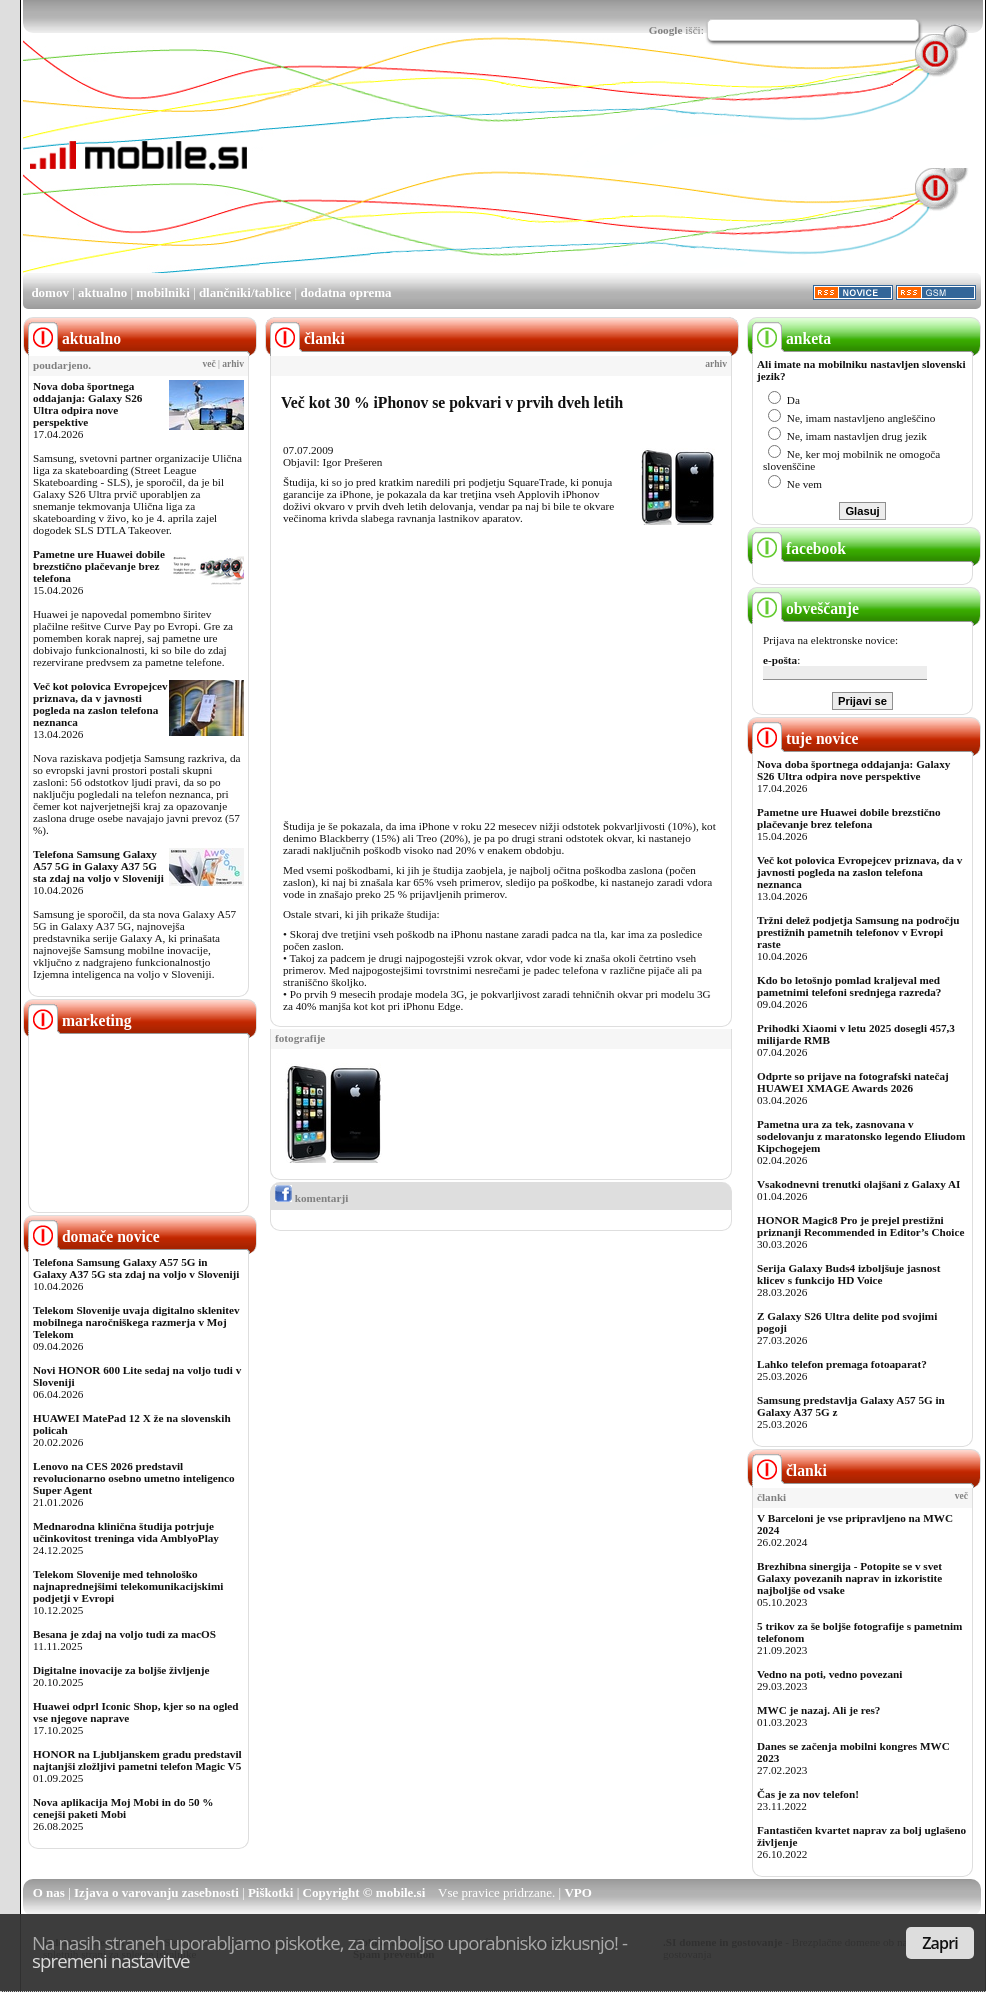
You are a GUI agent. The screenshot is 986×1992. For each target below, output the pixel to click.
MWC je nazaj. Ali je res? (818, 1710)
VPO (577, 1892)
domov (50, 292)
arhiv (233, 364)
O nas (49, 1892)
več (209, 364)
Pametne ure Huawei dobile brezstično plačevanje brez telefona (99, 566)
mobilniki (162, 292)
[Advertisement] (374, 171)
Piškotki (271, 1892)
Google (666, 30)
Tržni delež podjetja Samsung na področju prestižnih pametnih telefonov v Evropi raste (858, 932)
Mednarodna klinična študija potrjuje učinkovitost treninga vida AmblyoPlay (126, 1532)
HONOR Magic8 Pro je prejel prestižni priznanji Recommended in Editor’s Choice (860, 1226)
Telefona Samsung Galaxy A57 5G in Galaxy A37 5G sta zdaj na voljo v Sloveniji (98, 866)
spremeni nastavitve (111, 1960)
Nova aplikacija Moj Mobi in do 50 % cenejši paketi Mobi (123, 1808)
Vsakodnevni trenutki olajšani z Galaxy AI (858, 1184)
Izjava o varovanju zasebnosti (156, 1892)
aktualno (102, 292)
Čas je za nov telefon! (808, 1794)
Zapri (940, 1943)
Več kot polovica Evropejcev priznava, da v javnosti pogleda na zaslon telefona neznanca (100, 704)
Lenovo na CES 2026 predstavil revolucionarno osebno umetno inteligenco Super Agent (133, 1478)
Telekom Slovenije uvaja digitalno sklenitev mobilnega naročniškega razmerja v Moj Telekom (136, 1322)
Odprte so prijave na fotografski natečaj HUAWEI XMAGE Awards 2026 (853, 1082)
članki (789, 1470)
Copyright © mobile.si (364, 1892)
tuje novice (805, 738)
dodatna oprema (345, 292)
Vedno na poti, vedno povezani (829, 1674)
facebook (799, 548)
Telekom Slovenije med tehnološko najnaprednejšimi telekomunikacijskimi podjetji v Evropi (128, 1586)
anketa (791, 338)
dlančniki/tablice (245, 292)
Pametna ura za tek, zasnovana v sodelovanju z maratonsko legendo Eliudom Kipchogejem (861, 1136)
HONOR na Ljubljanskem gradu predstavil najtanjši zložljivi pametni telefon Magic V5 (137, 1760)
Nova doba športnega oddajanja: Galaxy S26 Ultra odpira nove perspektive (87, 404)
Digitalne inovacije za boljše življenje (121, 1670)
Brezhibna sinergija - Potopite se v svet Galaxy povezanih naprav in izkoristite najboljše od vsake (849, 1578)
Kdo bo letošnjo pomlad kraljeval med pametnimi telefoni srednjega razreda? (849, 986)
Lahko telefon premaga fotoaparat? (842, 1364)
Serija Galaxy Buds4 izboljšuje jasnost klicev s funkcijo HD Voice (848, 1274)
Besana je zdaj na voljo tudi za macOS (124, 1634)
